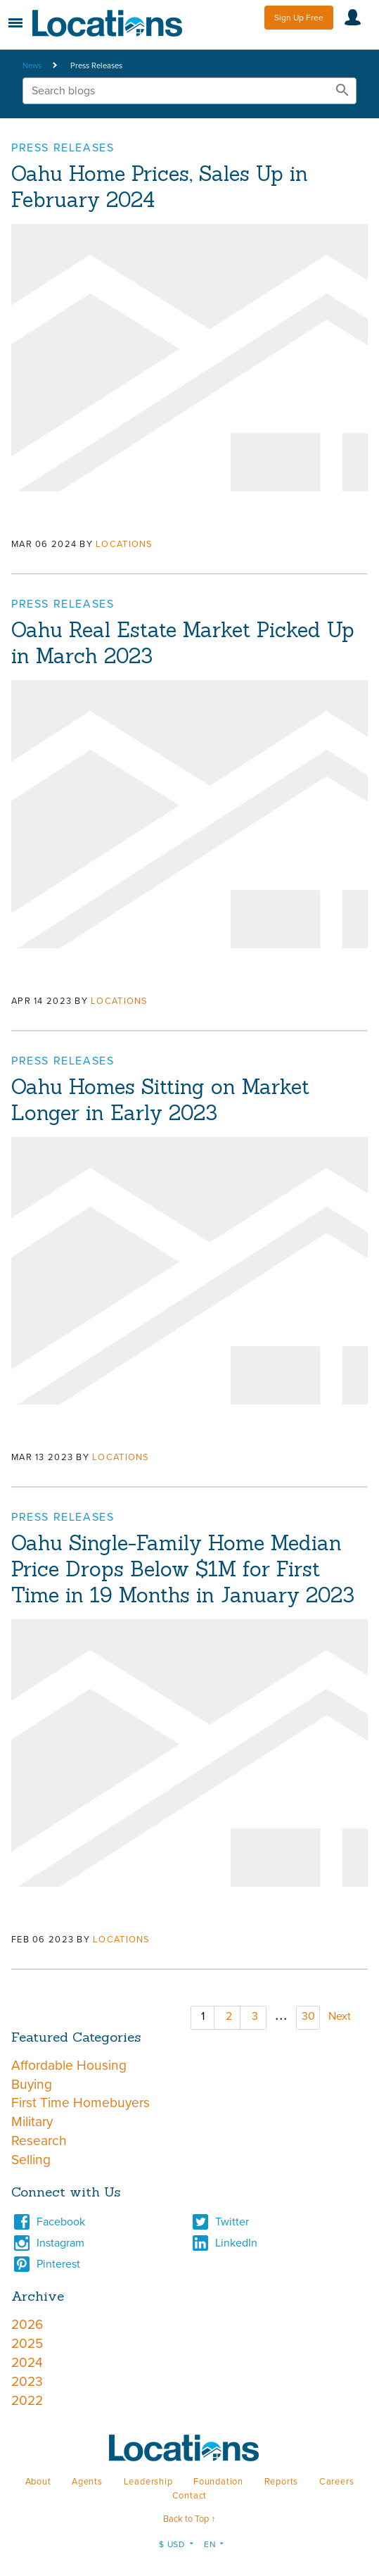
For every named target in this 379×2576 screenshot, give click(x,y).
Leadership (148, 2481)
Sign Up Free (298, 18)
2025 (27, 2343)
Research (39, 2140)
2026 (27, 2324)
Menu (15, 23)
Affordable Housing (69, 2065)
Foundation (218, 2481)
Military (32, 2121)
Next (339, 2016)
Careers (336, 2481)
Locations (124, 544)
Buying (31, 2084)
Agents (87, 2481)
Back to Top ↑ (189, 2519)
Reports (281, 2481)
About (38, 2481)
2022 (27, 2400)
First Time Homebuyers (80, 2102)
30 (308, 2016)
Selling (31, 2159)
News (32, 65)
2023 (27, 2381)
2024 (27, 2362)
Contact (189, 2495)
